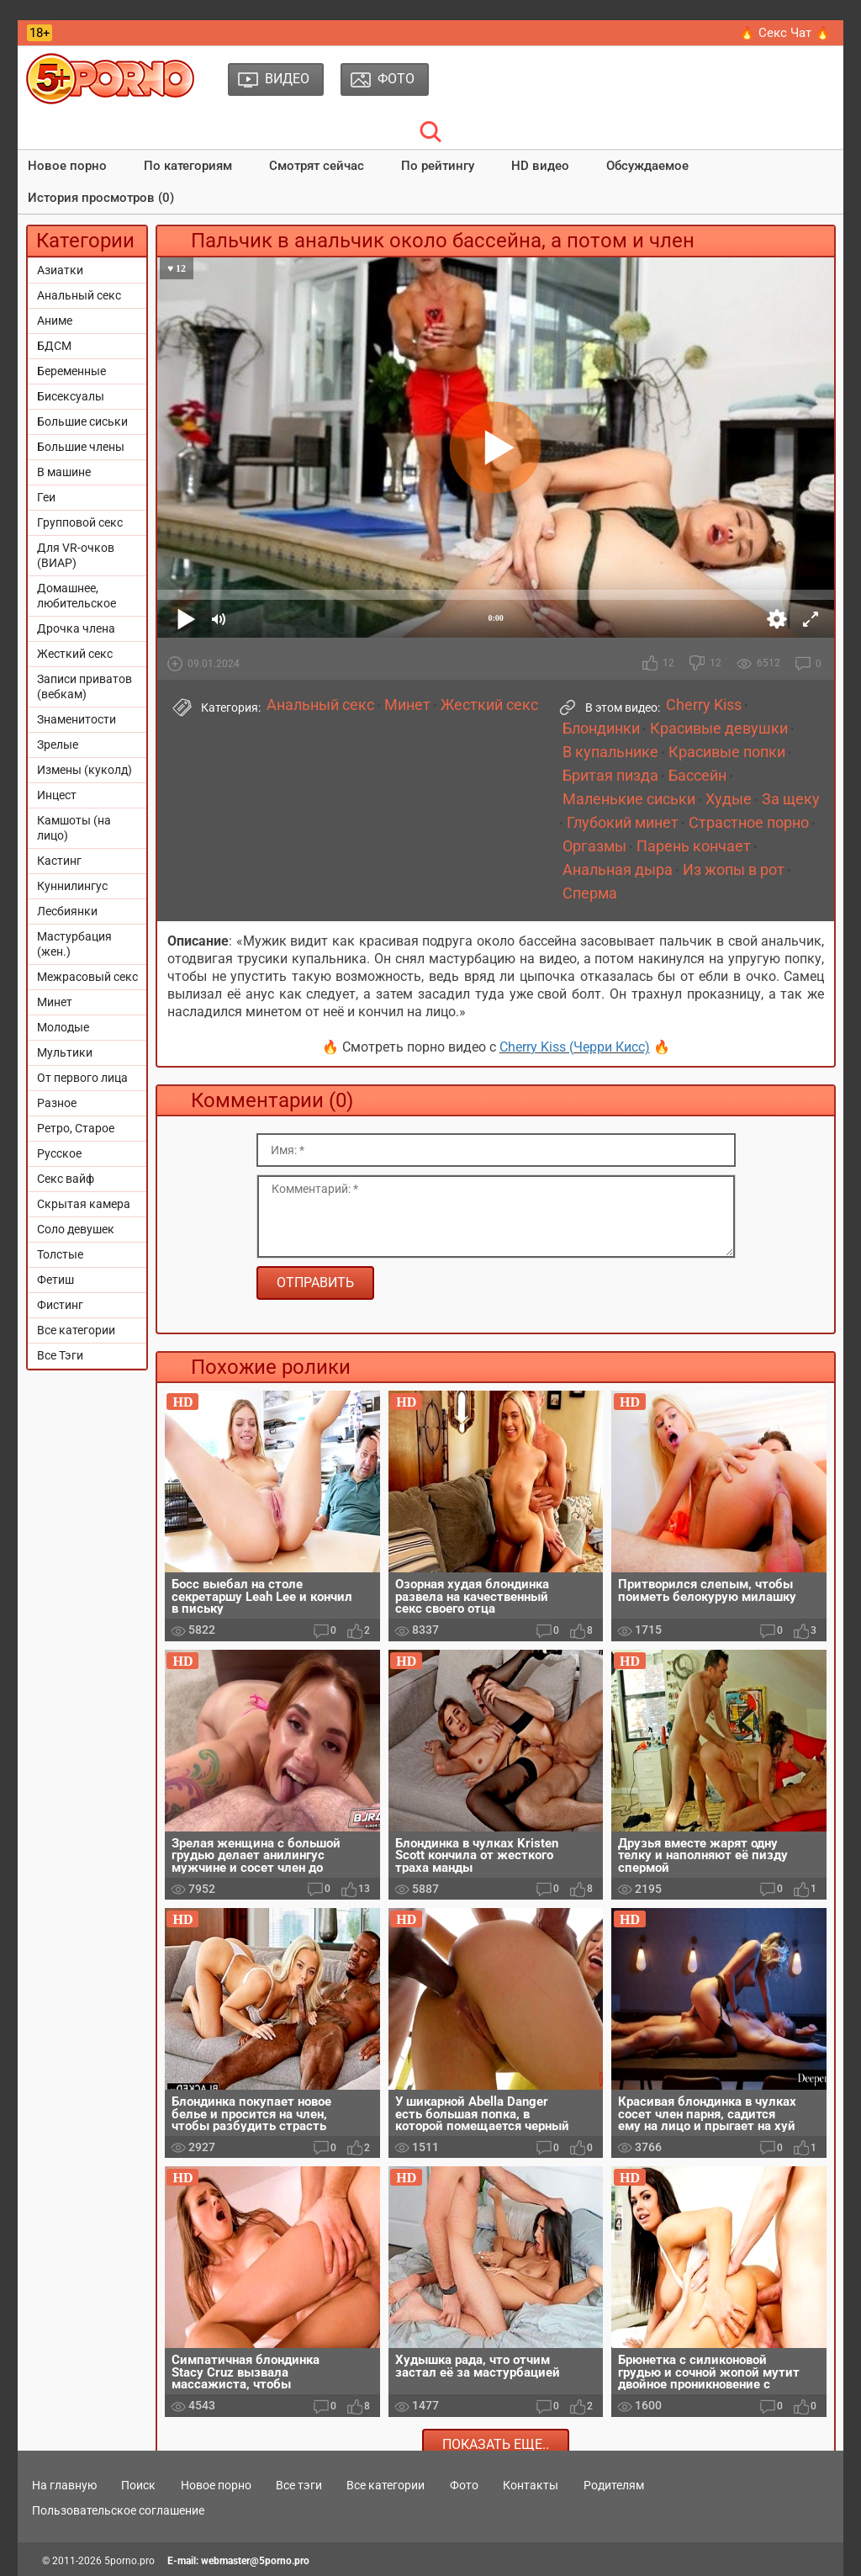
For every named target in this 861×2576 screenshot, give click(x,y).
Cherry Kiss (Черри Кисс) (574, 1047)
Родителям (614, 2485)
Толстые (60, 1254)
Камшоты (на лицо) (74, 828)
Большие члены (80, 446)
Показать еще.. (495, 2444)
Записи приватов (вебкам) (84, 686)
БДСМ (54, 345)
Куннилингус (72, 886)
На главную (64, 2485)
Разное (57, 1103)
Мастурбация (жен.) (74, 944)
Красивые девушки (719, 728)
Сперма (590, 893)
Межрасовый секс (87, 976)
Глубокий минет (623, 822)
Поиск (138, 2485)
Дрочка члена (76, 628)
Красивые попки (726, 752)
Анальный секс (79, 295)
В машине (64, 472)
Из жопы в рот (733, 869)
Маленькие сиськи (629, 799)
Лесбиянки (67, 911)
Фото (464, 2485)
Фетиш (55, 1279)
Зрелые (57, 744)
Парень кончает (694, 846)
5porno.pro (129, 2561)
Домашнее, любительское (76, 595)
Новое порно (67, 165)
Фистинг (60, 1305)
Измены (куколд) (84, 770)
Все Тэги (60, 1355)
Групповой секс (80, 522)
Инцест (57, 795)
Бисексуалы (70, 396)
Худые (728, 799)
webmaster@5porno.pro (255, 2561)
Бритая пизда (610, 775)
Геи (46, 497)
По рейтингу (437, 165)
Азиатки (60, 270)
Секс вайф (65, 1178)
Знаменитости (76, 719)
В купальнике (610, 752)
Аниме (54, 320)
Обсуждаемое (647, 165)
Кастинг (59, 860)
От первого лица (82, 1077)
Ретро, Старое (75, 1128)
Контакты (530, 2485)
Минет (54, 1002)
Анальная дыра (618, 869)
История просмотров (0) (101, 197)
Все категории (76, 1330)
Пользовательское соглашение (118, 2510)
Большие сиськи (82, 421)
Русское (59, 1153)
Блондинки (601, 728)
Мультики (64, 1052)
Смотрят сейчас (316, 165)
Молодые (63, 1027)
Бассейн (697, 775)
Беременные (71, 371)
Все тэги (299, 2485)
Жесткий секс (75, 653)
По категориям (188, 165)
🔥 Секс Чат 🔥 (785, 32)
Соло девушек (75, 1229)
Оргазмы (594, 846)
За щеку (791, 799)
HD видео (540, 165)
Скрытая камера (83, 1204)
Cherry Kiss (704, 705)
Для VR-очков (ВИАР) (75, 555)
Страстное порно (749, 822)
